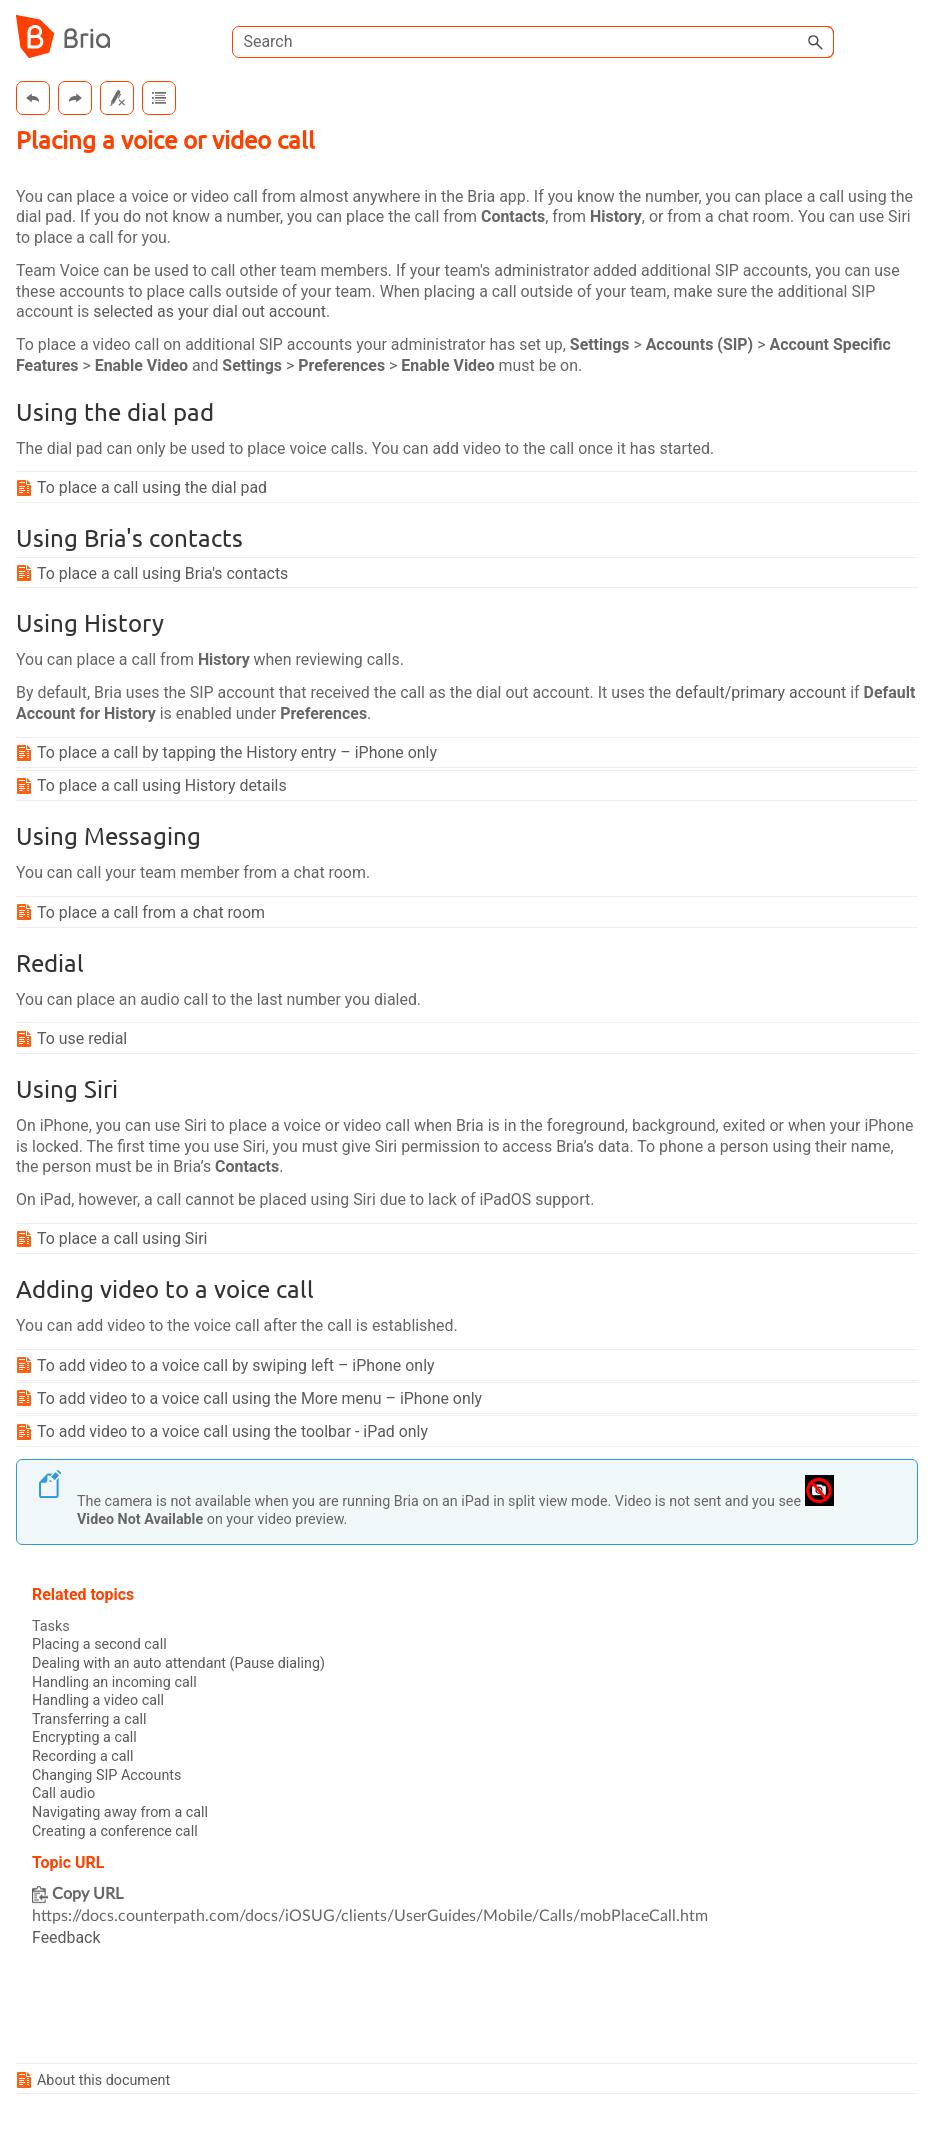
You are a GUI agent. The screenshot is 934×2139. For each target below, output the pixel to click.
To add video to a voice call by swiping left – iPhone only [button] (229, 1366)
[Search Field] (533, 42)
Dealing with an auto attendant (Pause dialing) (179, 1665)
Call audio (63, 1796)
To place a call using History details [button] (154, 786)
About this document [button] (96, 2082)
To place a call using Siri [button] (114, 1240)
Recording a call (83, 1758)
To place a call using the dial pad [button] (144, 488)
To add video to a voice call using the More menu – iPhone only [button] (252, 1400)
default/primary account (764, 693)
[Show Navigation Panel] (907, 37)
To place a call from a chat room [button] (143, 913)
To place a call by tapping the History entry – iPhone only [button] (230, 753)
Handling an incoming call (114, 1683)
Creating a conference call (115, 1833)
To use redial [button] (74, 1039)
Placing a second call (99, 1646)
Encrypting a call (84, 1740)
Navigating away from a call (120, 1814)
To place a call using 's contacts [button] (155, 573)
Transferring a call (89, 1721)
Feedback (66, 1940)
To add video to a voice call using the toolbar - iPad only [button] (225, 1433)
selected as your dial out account (211, 312)
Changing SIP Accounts (107, 1777)
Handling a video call (98, 1702)
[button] (816, 42)
